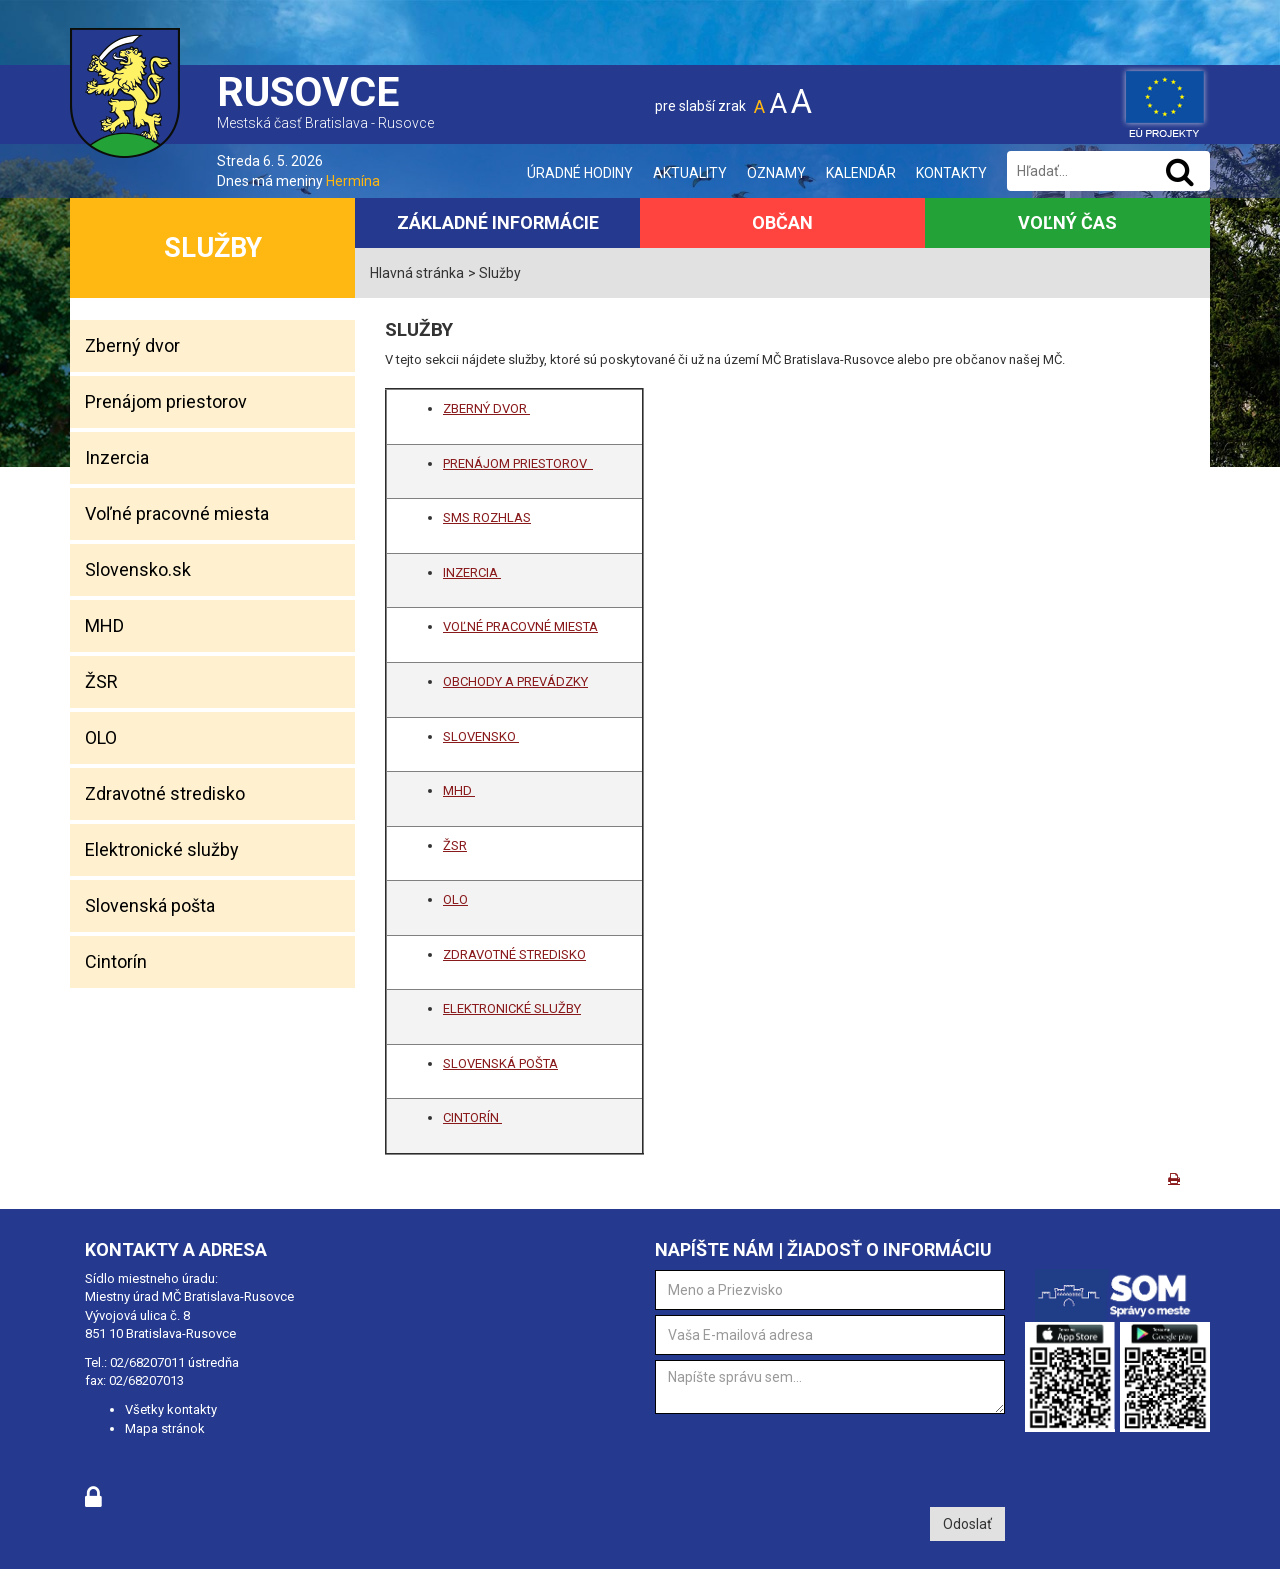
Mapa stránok (165, 1428)
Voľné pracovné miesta (177, 513)
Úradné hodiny (580, 173)
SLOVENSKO (481, 736)
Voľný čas (1067, 222)
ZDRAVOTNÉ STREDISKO (514, 954)
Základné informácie (498, 222)
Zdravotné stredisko (165, 793)
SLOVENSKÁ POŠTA (500, 1063)
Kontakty (951, 173)
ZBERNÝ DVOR (486, 408)
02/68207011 (147, 1362)
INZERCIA (472, 572)
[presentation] (807, 1458)
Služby (213, 248)
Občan (782, 222)
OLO (101, 737)
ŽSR (101, 681)
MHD (104, 625)
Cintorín (116, 961)
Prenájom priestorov (166, 401)
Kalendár (861, 173)
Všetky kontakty (171, 1409)
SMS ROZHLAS (487, 517)
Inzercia (117, 457)
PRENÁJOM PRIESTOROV (518, 463)
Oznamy (776, 173)
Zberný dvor (132, 345)
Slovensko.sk (138, 569)
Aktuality (690, 173)
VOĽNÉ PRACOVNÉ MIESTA (520, 626)
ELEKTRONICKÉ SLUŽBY (512, 1008)
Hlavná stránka (417, 273)
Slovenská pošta (150, 905)
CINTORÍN (472, 1117)
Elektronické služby (162, 849)
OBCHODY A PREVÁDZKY (515, 681)
